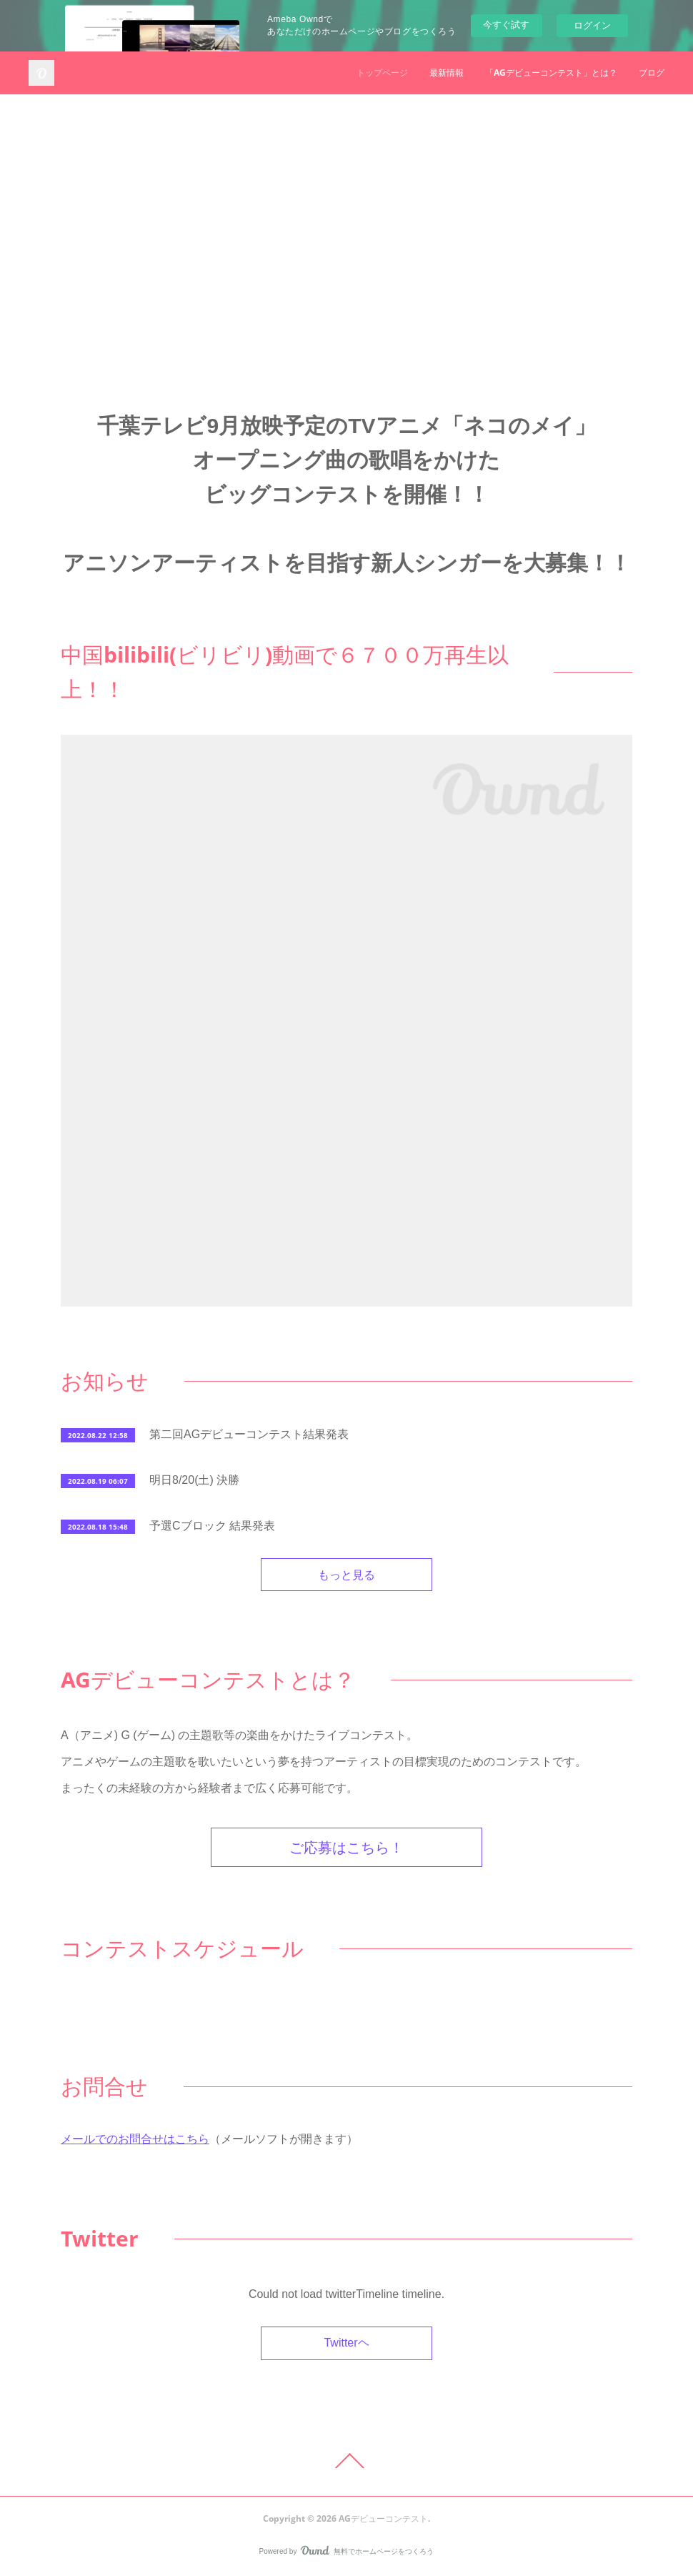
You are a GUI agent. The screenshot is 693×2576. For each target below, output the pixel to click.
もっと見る (346, 1574)
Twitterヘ (346, 2343)
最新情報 (446, 72)
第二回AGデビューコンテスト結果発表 (249, 1434)
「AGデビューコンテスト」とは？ (551, 72)
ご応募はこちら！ (346, 1847)
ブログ (651, 72)
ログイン (592, 25)
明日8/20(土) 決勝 (194, 1480)
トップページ (382, 72)
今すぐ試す (506, 24)
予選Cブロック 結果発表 (212, 1526)
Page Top (346, 2461)
